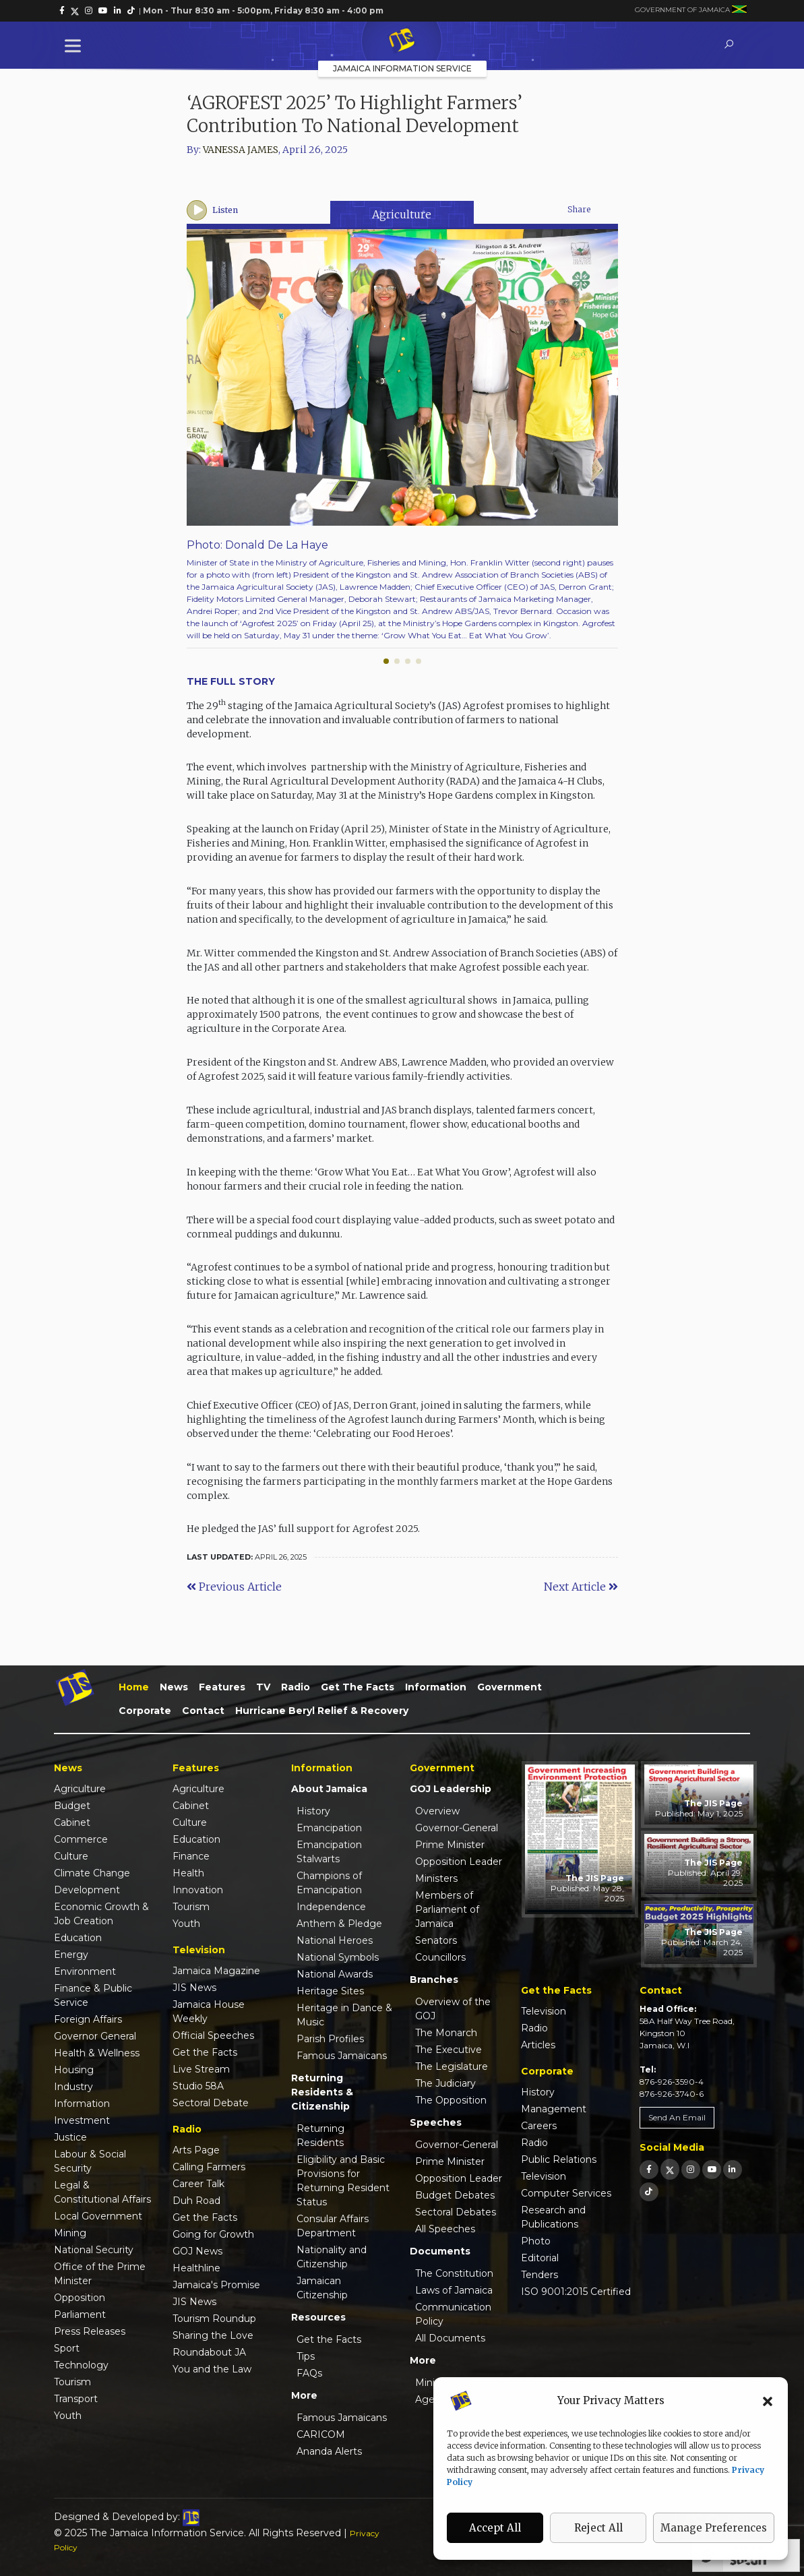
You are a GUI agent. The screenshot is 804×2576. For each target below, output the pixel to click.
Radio (295, 1687)
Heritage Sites (330, 1991)
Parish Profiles (330, 2039)
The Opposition (451, 2100)
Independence (331, 1907)
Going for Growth (213, 2234)
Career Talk (198, 2184)
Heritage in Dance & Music (344, 2015)
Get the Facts (357, 1687)
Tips (306, 2356)
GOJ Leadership (450, 1789)
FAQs (309, 2373)
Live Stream (201, 2069)
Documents (440, 2251)
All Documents (450, 2338)
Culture (71, 1856)
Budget (72, 1806)
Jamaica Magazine (216, 1971)
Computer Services (566, 2193)
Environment (85, 1971)
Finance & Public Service (93, 1995)
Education (78, 1938)
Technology (81, 2365)
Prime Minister (450, 1845)
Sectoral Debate (211, 2103)
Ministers (436, 1878)
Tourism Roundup (214, 2318)
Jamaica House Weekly (209, 2011)
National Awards (335, 1974)
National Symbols (338, 1957)
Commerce (81, 1839)
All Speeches (445, 2229)
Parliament (80, 2314)
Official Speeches (213, 2035)
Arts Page (196, 2150)
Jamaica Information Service (402, 68)
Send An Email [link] (677, 2117)
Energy (71, 1955)
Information (435, 1687)
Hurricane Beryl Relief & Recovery (321, 1711)
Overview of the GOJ (453, 2009)
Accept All (495, 2527)
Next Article (581, 1586)
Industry (73, 2087)
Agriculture (401, 214)
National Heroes (335, 1940)
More (304, 2395)
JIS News (194, 1988)
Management (553, 2109)
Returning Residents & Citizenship (322, 2092)
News (174, 1687)
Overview (437, 1811)
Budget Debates (455, 2195)
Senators (436, 1940)
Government (509, 1687)
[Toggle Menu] (75, 45)
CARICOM (321, 2434)
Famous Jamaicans (342, 2056)
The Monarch (446, 2033)
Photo (536, 2241)
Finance (191, 1856)
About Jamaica (329, 1789)
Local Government (98, 2216)
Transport (76, 2399)
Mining (70, 2233)
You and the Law (212, 2369)
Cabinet (72, 1822)
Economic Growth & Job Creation (101, 1914)
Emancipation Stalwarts (329, 1852)
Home (134, 1687)
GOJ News (197, 2251)
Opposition (79, 2298)
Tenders (539, 2275)
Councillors (440, 1957)
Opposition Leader (458, 1862)
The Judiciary (445, 2083)
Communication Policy (453, 2314)
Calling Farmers (209, 2167)
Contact (203, 1711)
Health (188, 1873)
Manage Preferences (713, 2527)
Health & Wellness (97, 2053)
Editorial (540, 2258)
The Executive (448, 2050)
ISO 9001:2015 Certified (576, 2292)
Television (543, 2011)
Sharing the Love (213, 2335)
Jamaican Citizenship (322, 2288)
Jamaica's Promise (216, 2285)
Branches (434, 1979)
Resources (318, 2317)
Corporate (145, 1711)
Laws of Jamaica (454, 2290)
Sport (67, 2348)
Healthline (196, 2268)
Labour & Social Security (90, 2161)
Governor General (95, 2036)
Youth (68, 2416)
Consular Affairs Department (333, 2226)
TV (263, 1687)
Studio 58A (198, 2086)
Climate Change (92, 1873)
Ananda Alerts (329, 2451)
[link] (62, 10)
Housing (74, 2070)
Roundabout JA (209, 2352)
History (313, 1811)
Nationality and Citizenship (332, 2257)
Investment (82, 2120)
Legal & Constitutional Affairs (102, 2192)
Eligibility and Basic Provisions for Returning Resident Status (343, 2180)
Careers (539, 2126)
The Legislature (451, 2066)
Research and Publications (553, 2217)
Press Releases (89, 2331)
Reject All (598, 2527)
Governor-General (456, 1828)
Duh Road (196, 2201)
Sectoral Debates (455, 2212)
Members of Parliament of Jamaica (447, 1909)
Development (87, 1890)
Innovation (198, 1890)
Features (222, 1687)
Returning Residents (320, 2135)
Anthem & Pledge (339, 1924)
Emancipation (329, 1828)
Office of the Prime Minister (100, 2274)
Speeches (436, 2122)
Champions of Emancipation (329, 1883)
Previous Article (234, 1586)
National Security (93, 2250)
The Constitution (454, 2273)
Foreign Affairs (88, 2019)
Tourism (72, 2382)
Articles (538, 2045)
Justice (70, 2137)
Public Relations (558, 2159)
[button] (767, 2401)
